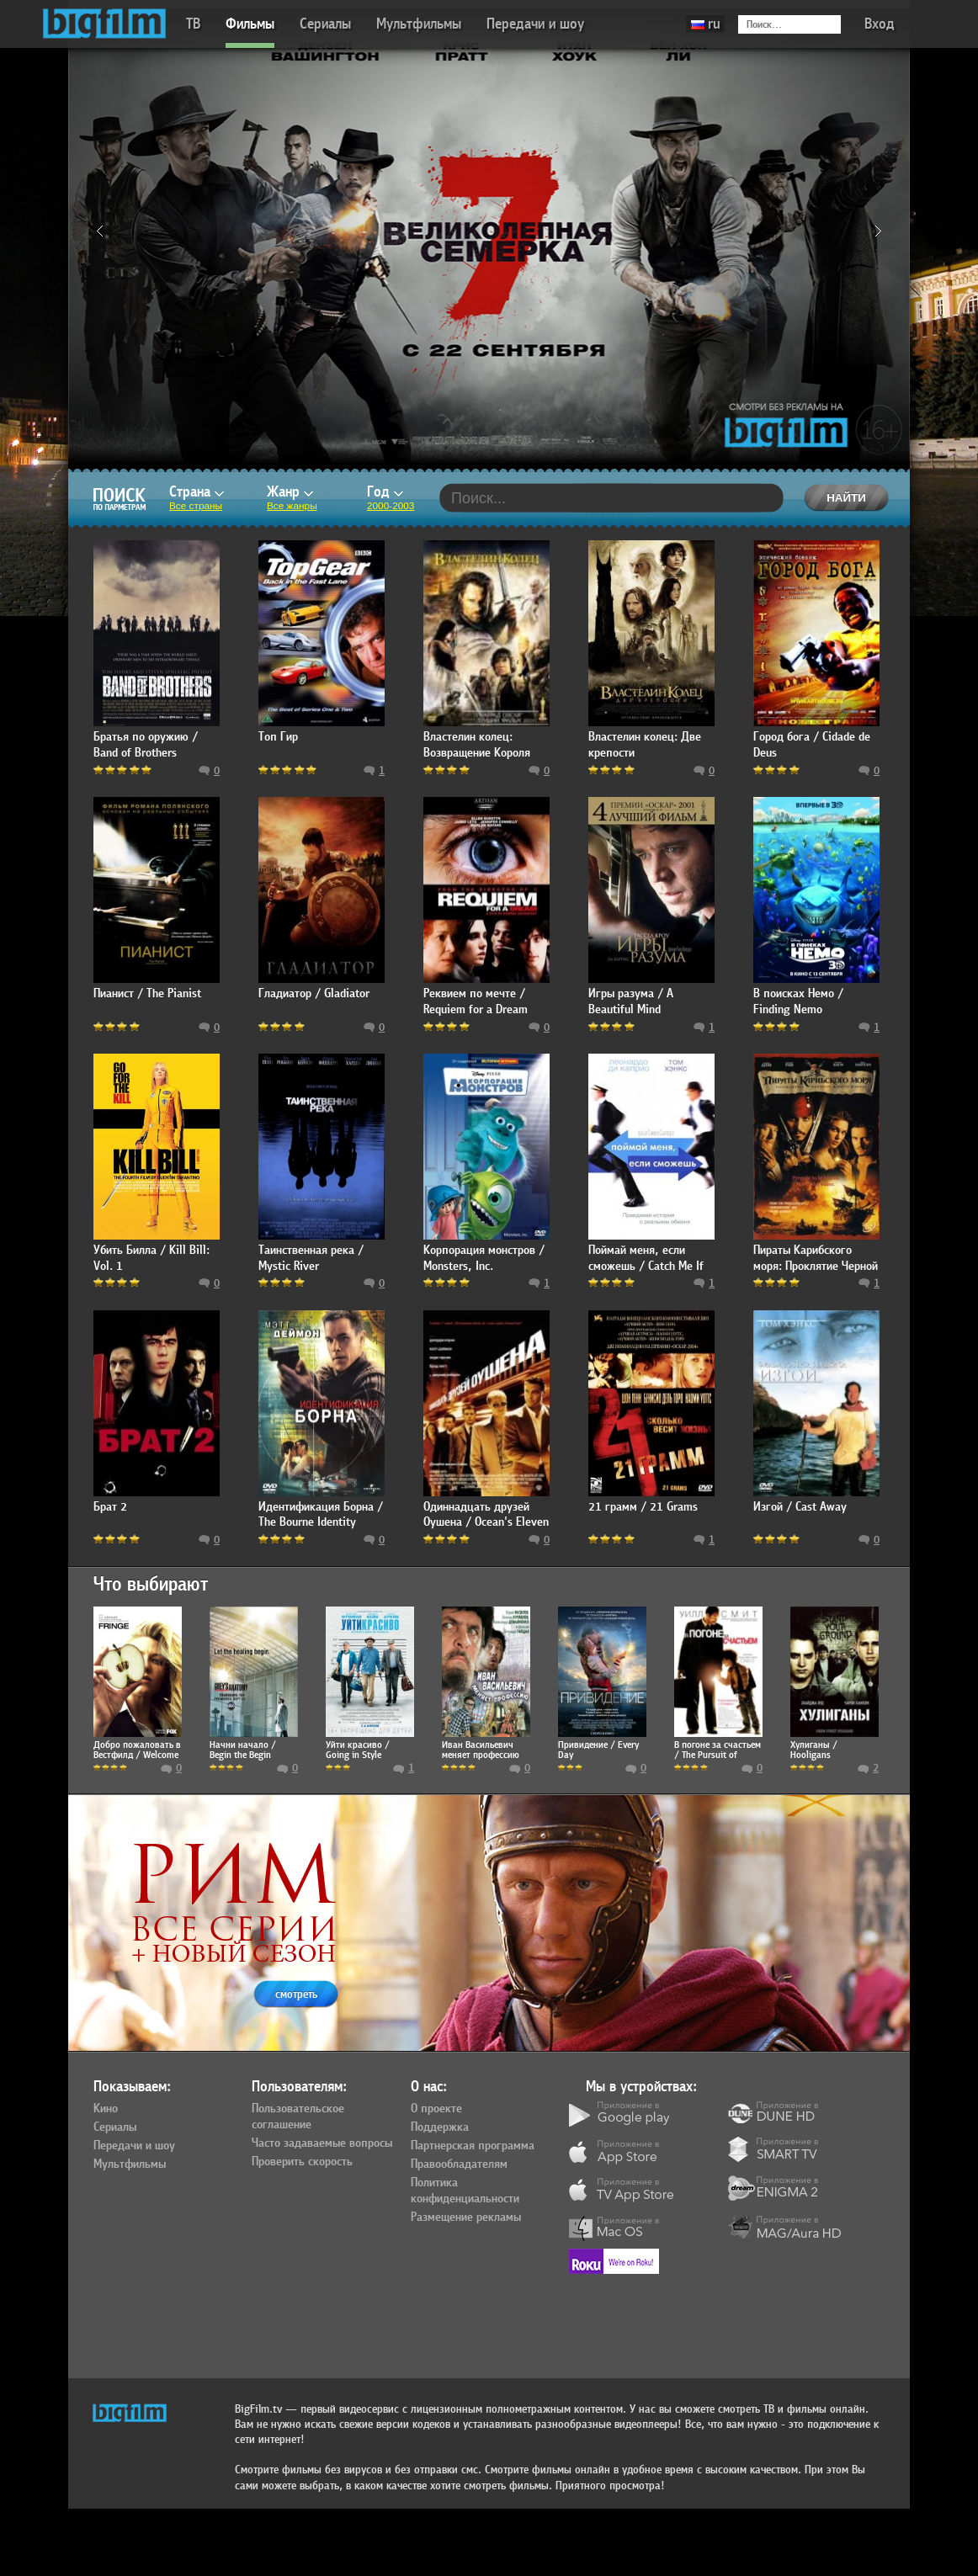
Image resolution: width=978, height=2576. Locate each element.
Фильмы (250, 24)
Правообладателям (459, 2164)
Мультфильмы (418, 24)
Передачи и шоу (535, 24)
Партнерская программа (472, 2146)
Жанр (290, 492)
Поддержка (440, 2127)
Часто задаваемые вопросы (322, 2143)
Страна (196, 492)
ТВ (193, 24)
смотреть (296, 1994)
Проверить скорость (302, 2162)
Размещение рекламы (466, 2217)
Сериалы (325, 24)
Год (385, 492)
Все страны (195, 506)
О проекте (436, 2109)
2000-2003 (390, 506)
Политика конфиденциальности (465, 2191)
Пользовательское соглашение (298, 2117)
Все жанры (292, 506)
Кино (105, 2109)
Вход (879, 24)
